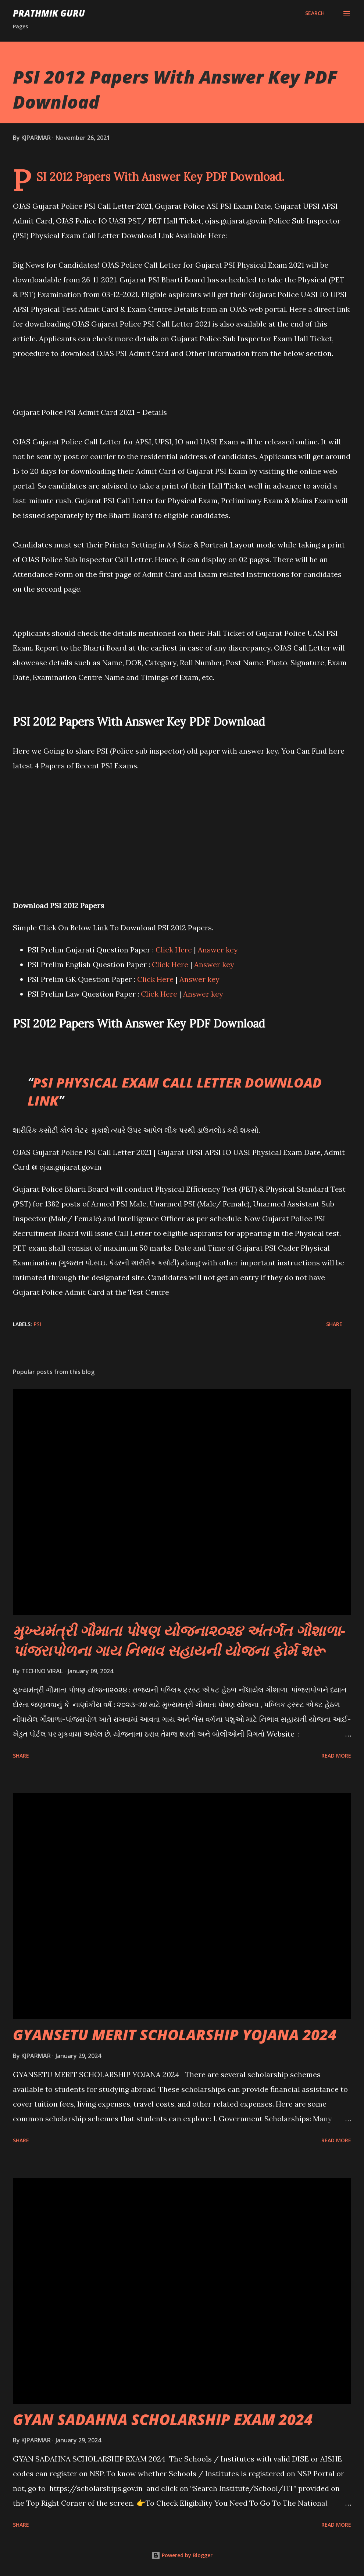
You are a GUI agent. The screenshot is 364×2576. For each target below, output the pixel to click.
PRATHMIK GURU (49, 13)
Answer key (218, 949)
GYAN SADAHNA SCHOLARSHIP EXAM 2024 (163, 2419)
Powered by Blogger (182, 2555)
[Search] (315, 13)
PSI (37, 1324)
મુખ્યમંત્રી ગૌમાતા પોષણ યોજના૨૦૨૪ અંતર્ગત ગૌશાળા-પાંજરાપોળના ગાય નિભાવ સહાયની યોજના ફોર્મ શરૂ (179, 1640)
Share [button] (334, 1324)
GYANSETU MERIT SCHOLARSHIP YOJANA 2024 (174, 2034)
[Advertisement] (182, 824)
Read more (336, 1755)
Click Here (174, 949)
